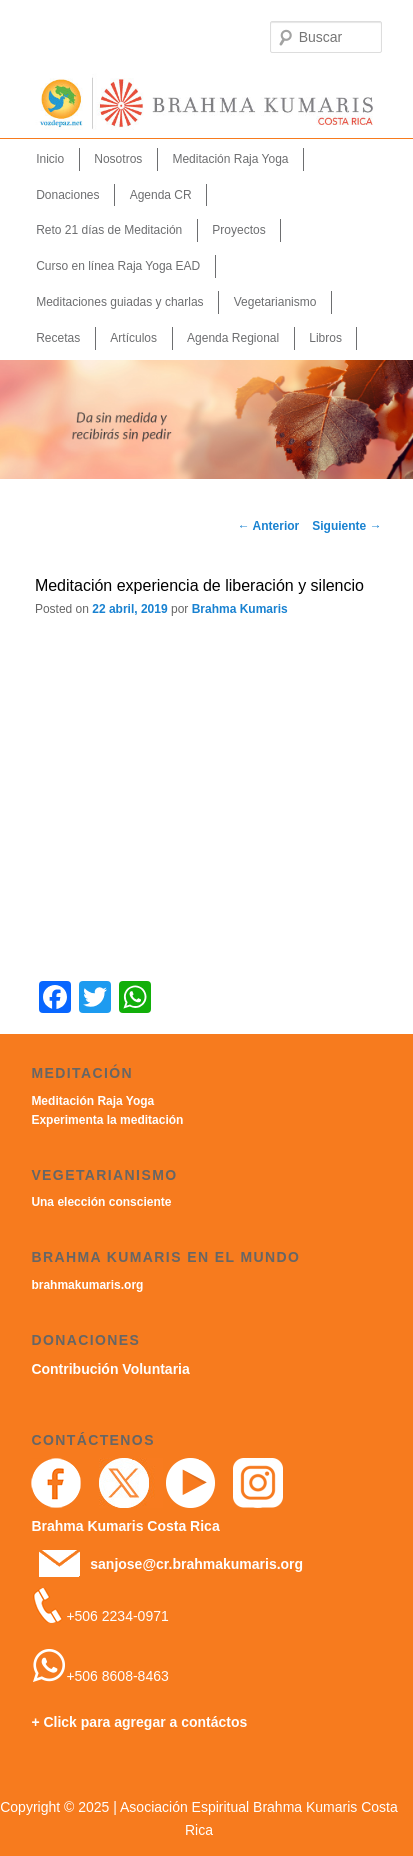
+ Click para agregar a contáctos (139, 1722)
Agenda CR (161, 195)
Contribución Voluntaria (110, 1369)
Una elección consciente (101, 1202)
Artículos (133, 338)
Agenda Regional (233, 338)
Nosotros (118, 159)
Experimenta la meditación (107, 1120)
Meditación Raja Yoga (230, 159)
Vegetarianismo (275, 302)
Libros (325, 338)
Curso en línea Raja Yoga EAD (118, 266)
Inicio (50, 159)
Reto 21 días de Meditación (109, 230)
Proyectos (238, 230)
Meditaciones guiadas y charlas (119, 302)
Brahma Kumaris (240, 609)
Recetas (58, 338)
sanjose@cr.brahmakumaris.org (196, 1564)
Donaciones (67, 195)
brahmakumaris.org (87, 1285)
